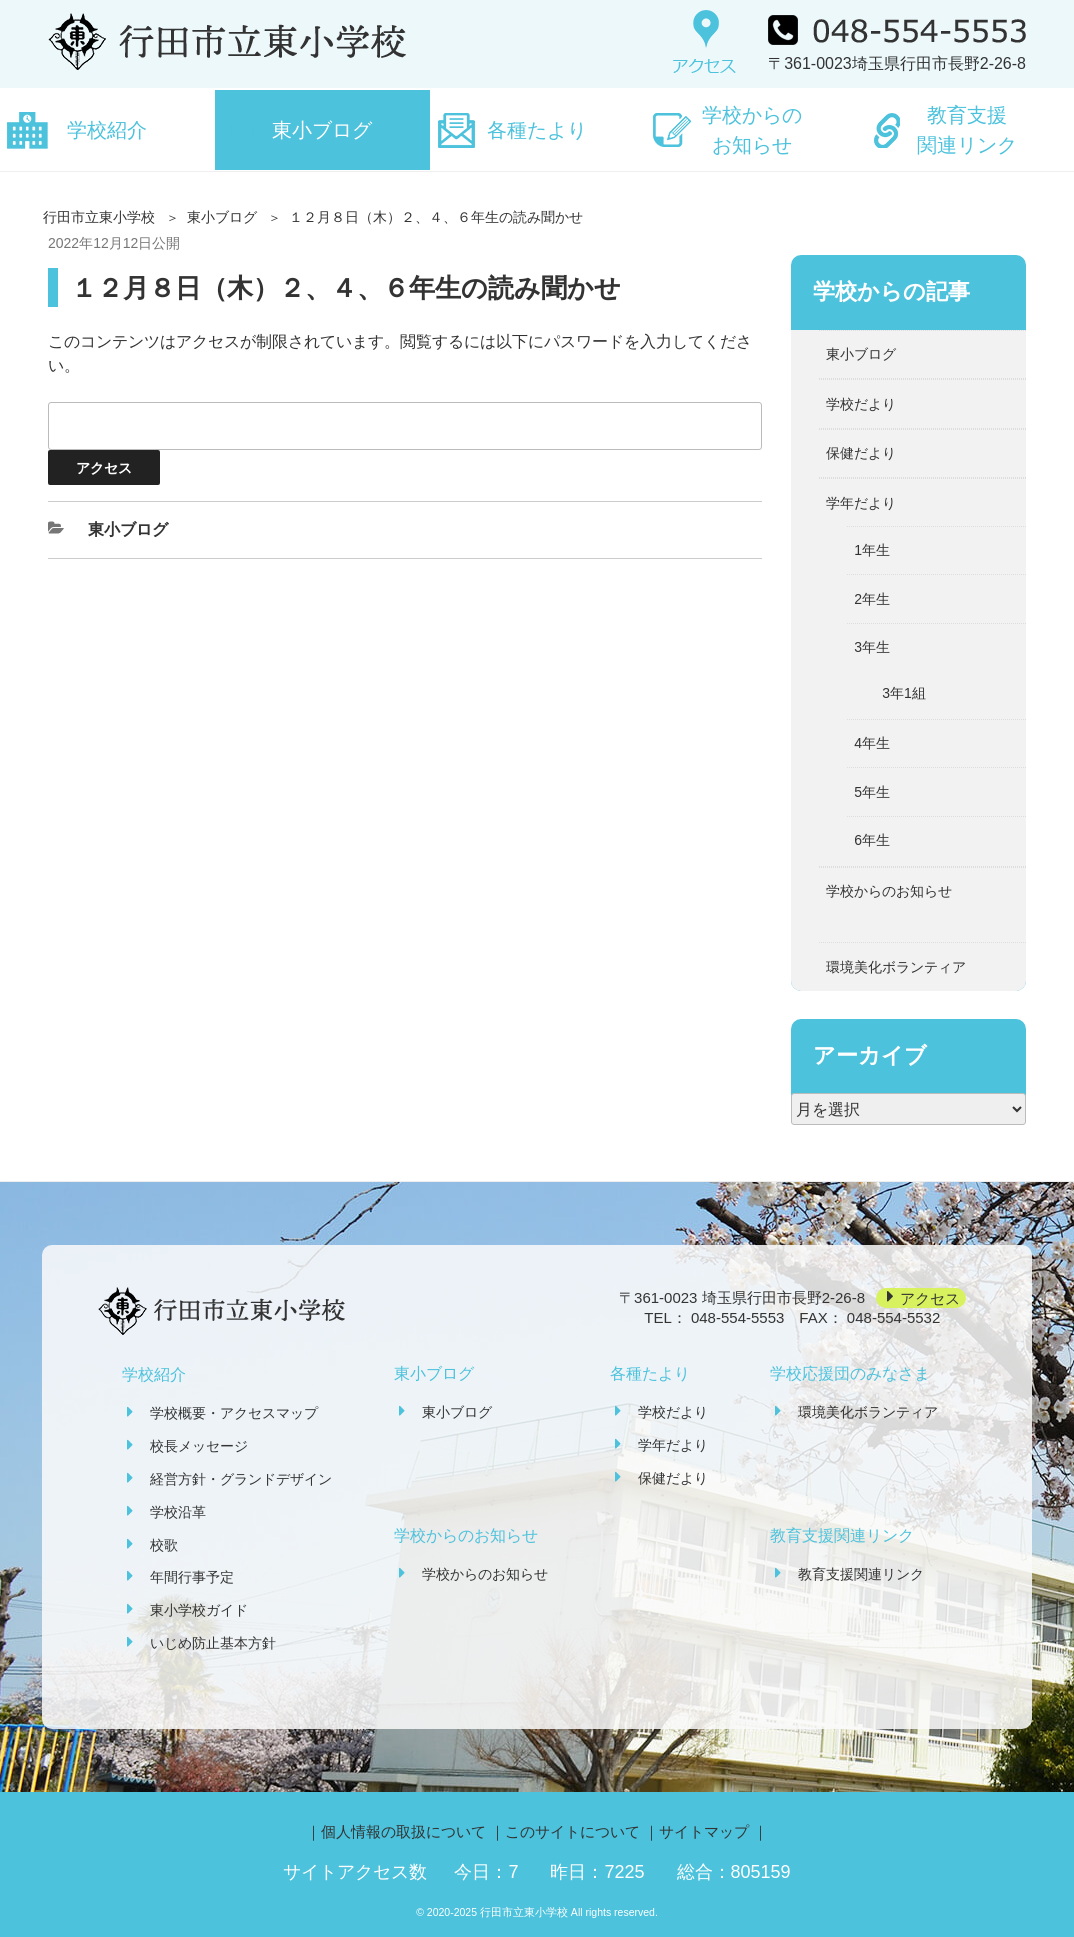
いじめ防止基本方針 (213, 1643)
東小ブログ (322, 130)
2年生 (872, 599)
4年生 (872, 743)
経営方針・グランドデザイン (241, 1479)
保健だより (861, 453)
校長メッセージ (199, 1446)
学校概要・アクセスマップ (234, 1413)
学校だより (861, 404)
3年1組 (904, 693)
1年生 (872, 550)
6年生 (872, 840)
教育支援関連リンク (967, 130)
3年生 (872, 647)
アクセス (930, 1297)
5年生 (872, 792)
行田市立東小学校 (99, 217)
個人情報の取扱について (403, 1831)
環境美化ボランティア (896, 967)
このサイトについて (572, 1831)
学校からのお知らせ (752, 130)
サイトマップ (704, 1831)
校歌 (164, 1545)
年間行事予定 (192, 1577)
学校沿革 (178, 1512)
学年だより (861, 503)
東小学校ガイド (199, 1610)
